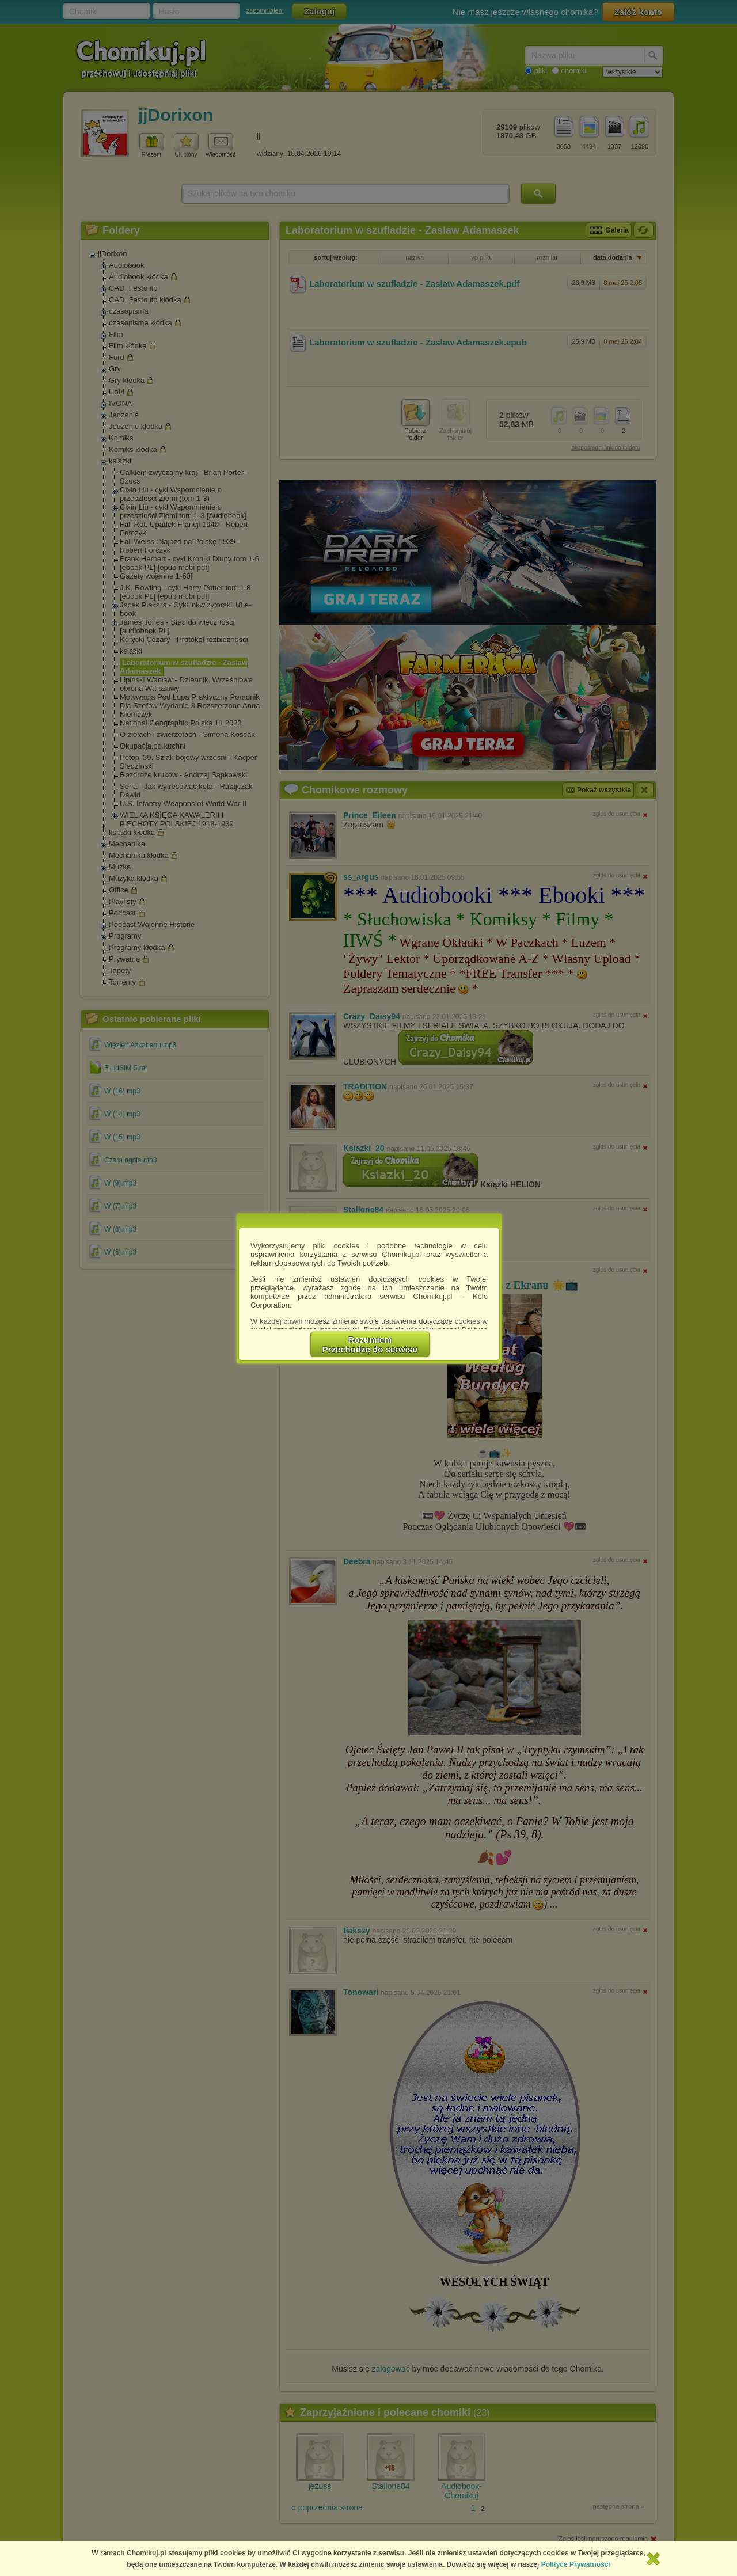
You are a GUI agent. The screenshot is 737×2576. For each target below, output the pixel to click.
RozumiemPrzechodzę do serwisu (370, 1344)
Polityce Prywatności (575, 2564)
